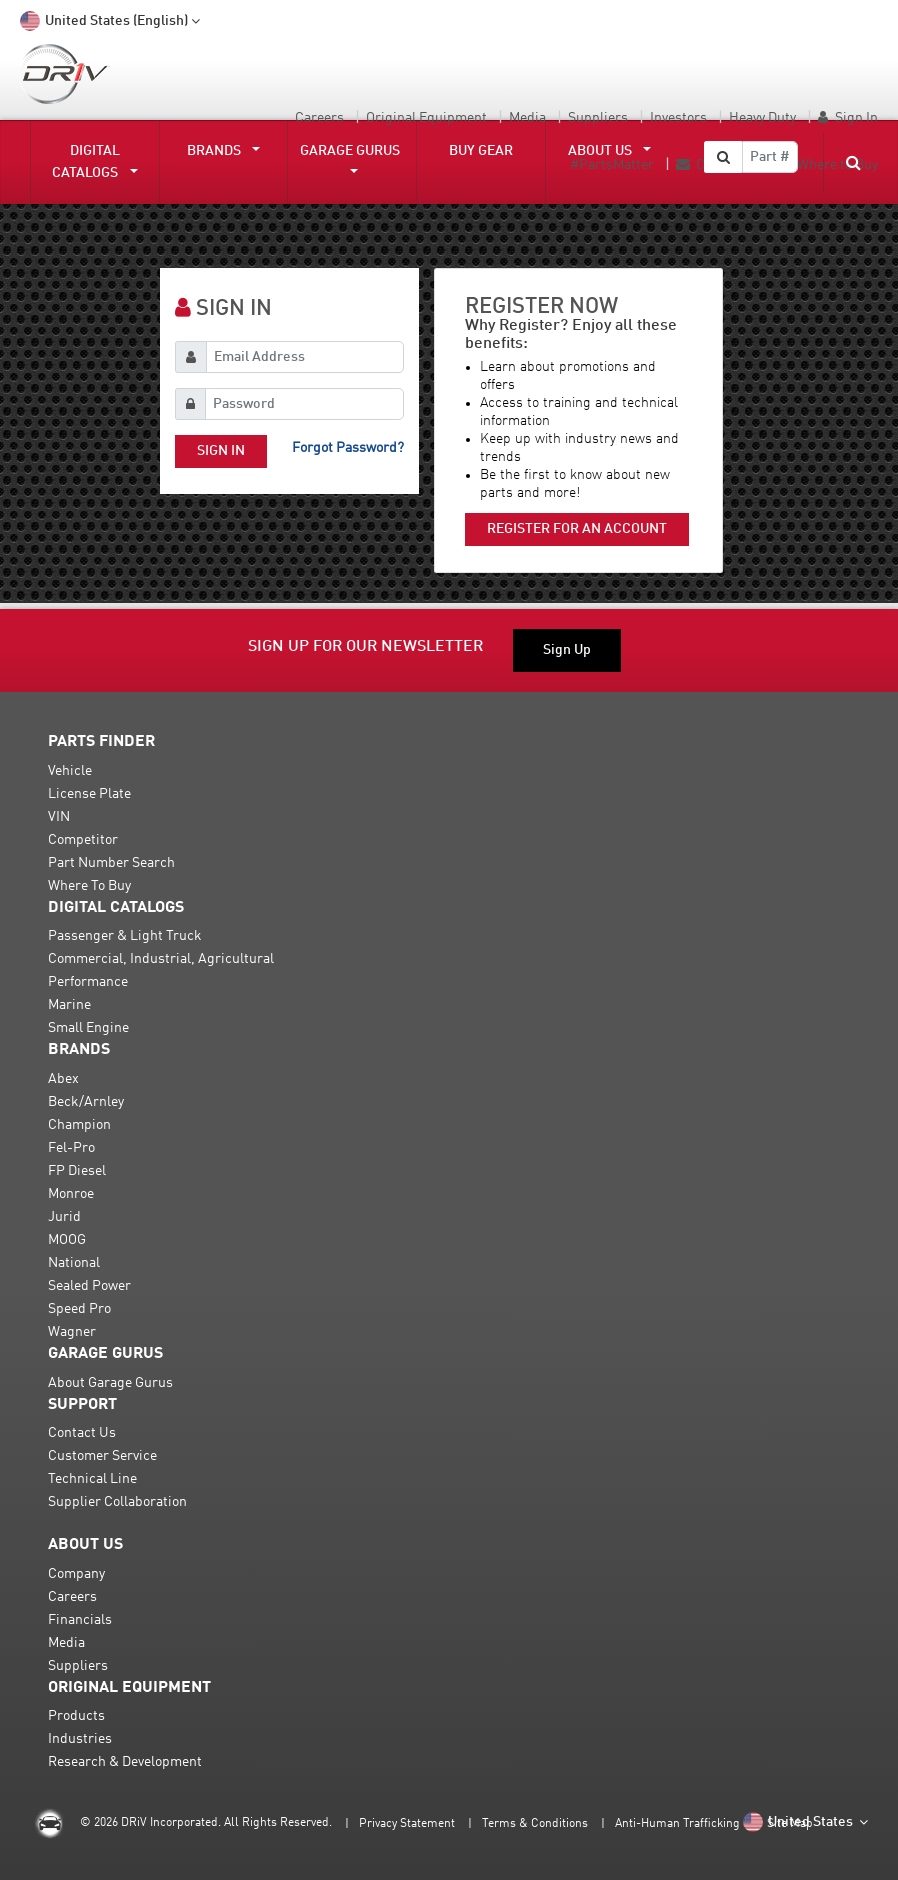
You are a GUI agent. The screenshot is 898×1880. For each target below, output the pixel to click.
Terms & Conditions (535, 1824)
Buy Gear (481, 151)
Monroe (71, 1194)
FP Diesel (77, 1171)
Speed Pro (79, 1309)
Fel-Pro (71, 1148)
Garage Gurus (350, 151)
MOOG (67, 1240)
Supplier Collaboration (117, 1502)
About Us (604, 151)
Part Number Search (111, 863)
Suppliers (598, 118)
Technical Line (92, 1479)
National (74, 1263)
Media (527, 118)
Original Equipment (426, 118)
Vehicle (70, 771)
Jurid (64, 1217)
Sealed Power (89, 1286)
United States (807, 1822)
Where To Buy (89, 886)
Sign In (856, 118)
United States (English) (111, 21)
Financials (80, 1620)
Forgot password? (348, 448)
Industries (80, 1739)
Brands (218, 151)
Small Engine (88, 1028)
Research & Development (125, 1762)
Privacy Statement (407, 1824)
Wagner (72, 1332)
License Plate (89, 794)
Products (76, 1716)
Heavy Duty (762, 118)
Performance (88, 982)
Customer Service (102, 1456)
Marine (69, 1005)
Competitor (83, 840)
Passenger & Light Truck (125, 936)
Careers (319, 118)
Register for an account (577, 529)
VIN (59, 817)
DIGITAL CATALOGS (89, 162)
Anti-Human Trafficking (677, 1824)
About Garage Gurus (110, 1383)
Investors (678, 118)
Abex (63, 1079)
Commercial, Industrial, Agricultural (161, 959)
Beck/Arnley (86, 1102)
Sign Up (567, 650)
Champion (79, 1125)
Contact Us (82, 1433)
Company (76, 1574)
